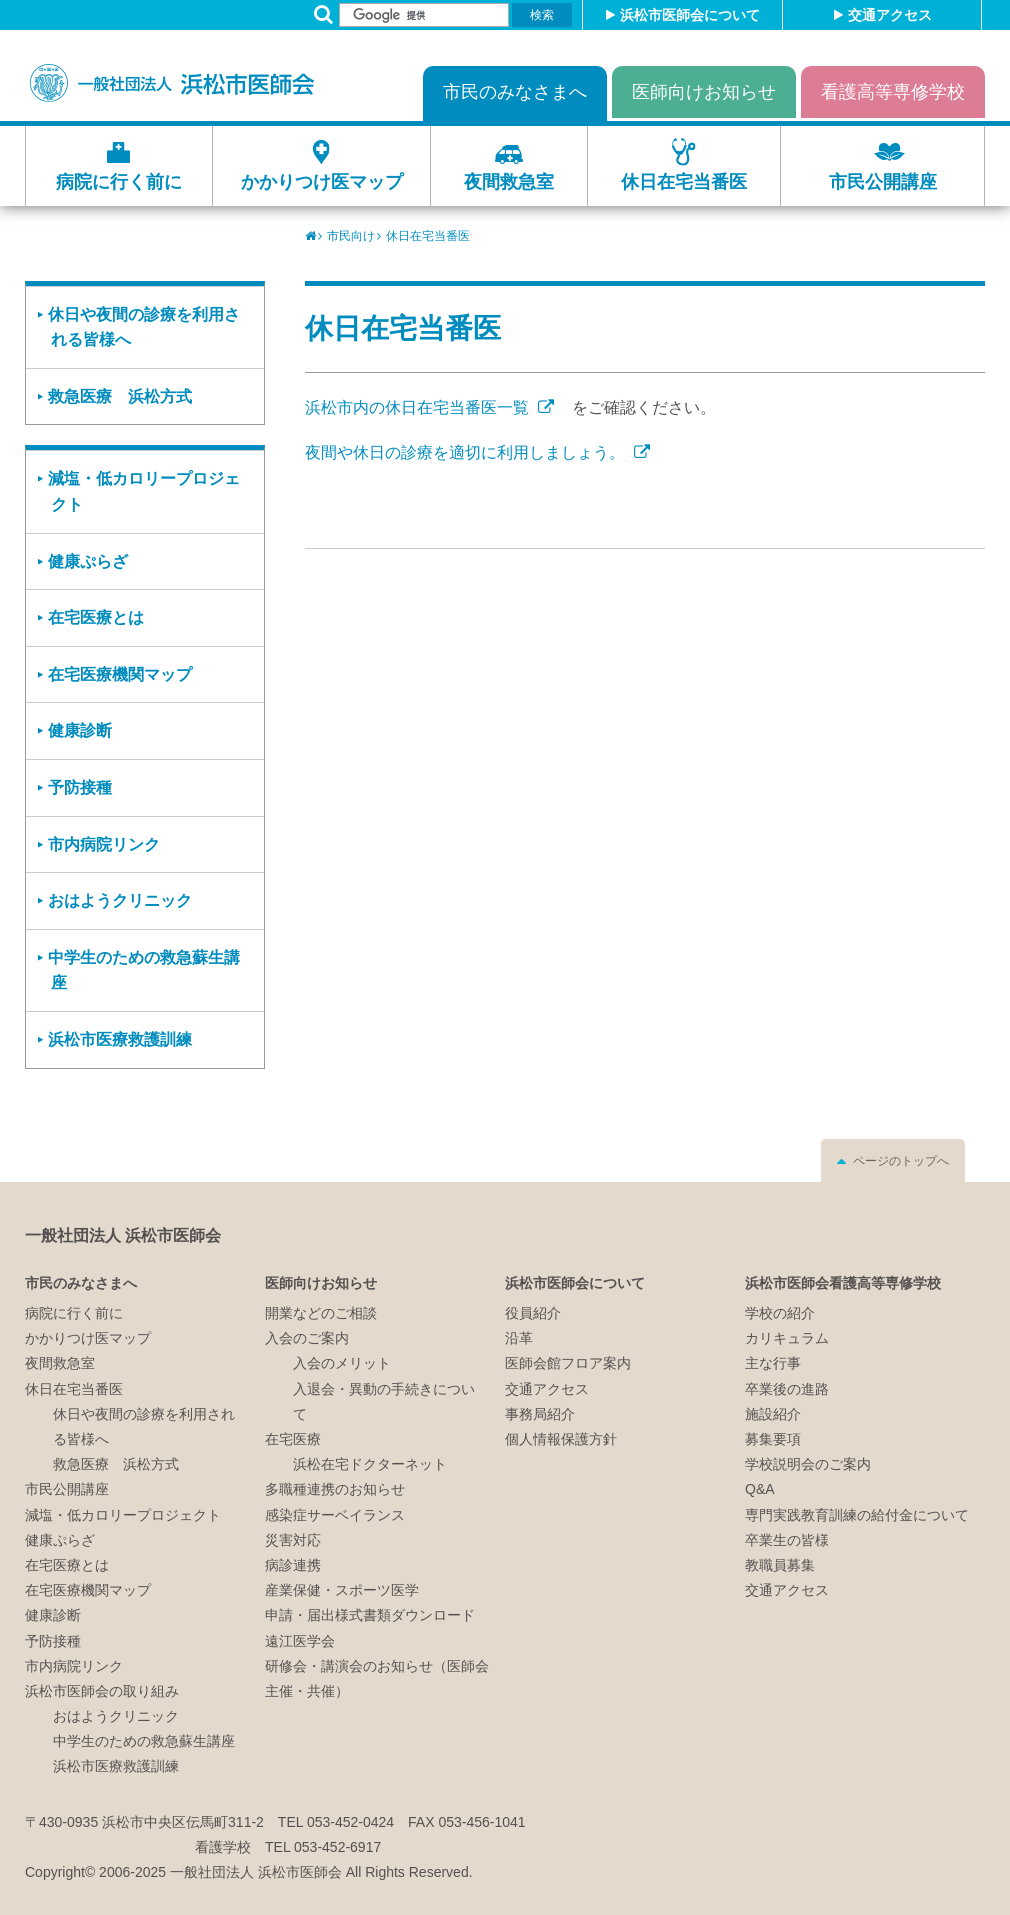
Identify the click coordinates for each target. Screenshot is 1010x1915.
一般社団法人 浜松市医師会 (123, 1235)
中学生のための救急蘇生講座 (144, 970)
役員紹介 (533, 1313)
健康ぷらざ (88, 561)
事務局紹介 (540, 1414)
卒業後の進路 (787, 1389)
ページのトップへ (901, 1161)
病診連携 (293, 1565)
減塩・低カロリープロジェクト (144, 491)
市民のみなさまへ (515, 92)
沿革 (519, 1338)
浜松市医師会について (690, 15)
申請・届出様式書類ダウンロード (370, 1615)
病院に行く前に (119, 182)
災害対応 (293, 1540)
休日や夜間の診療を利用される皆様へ (144, 327)
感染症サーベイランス (335, 1515)
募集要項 (773, 1439)
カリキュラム (787, 1338)
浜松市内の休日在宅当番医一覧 (419, 407)
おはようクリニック (120, 900)
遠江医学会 (300, 1641)
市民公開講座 (883, 182)
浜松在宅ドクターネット (370, 1464)
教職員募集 (780, 1565)
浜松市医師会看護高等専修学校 (843, 1283)
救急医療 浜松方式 (120, 396)
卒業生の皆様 (787, 1540)
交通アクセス (890, 15)
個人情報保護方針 (561, 1439)
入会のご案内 (307, 1338)
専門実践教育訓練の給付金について (857, 1515)
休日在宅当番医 (684, 182)
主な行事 (773, 1363)
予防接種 (80, 787)
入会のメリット (342, 1363)
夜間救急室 (509, 182)
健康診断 (80, 730)
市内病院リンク (104, 844)
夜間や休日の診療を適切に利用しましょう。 (467, 452)
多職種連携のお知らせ (335, 1489)
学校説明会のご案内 (808, 1464)
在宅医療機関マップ (120, 674)
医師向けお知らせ (704, 92)
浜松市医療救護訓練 (120, 1039)
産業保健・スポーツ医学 (342, 1590)
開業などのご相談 (321, 1313)
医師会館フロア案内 (568, 1363)
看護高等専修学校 (893, 92)
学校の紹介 (780, 1313)
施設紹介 (773, 1414)
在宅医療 (293, 1439)
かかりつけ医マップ (322, 182)
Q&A (760, 1489)
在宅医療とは (96, 617)
